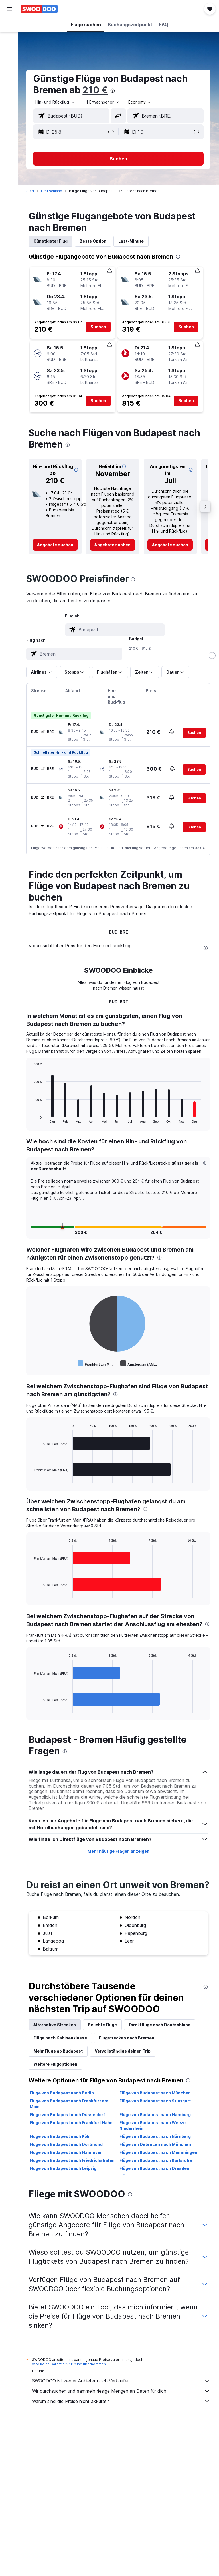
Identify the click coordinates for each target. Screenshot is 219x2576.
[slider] (212, 655)
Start (32, 191)
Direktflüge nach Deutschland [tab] (161, 2053)
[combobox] (142, 102)
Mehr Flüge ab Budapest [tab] (60, 2079)
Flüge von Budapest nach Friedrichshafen (74, 2189)
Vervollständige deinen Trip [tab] (125, 2079)
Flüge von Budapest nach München (156, 2121)
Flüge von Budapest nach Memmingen (159, 2181)
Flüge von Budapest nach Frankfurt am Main (71, 2132)
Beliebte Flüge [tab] (104, 2053)
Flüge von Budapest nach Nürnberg (156, 2165)
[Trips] (9, 90)
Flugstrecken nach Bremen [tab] (128, 2066)
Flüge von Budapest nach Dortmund (68, 2173)
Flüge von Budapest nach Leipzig (65, 2197)
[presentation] (114, 90)
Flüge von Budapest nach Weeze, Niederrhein (154, 2154)
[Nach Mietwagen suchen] (9, 50)
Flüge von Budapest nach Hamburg (156, 2143)
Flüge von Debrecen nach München (156, 2173)
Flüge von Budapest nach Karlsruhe (157, 2189)
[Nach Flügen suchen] (9, 26)
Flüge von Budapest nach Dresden (155, 2197)
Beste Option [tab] (95, 241)
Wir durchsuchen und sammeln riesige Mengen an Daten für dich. (122, 2419)
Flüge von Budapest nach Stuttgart (156, 2129)
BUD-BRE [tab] (119, 936)
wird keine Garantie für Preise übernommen (71, 2393)
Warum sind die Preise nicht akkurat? (122, 2430)
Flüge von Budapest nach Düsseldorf (69, 2143)
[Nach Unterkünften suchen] (9, 38)
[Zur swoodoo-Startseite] (39, 9)
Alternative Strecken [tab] (56, 2053)
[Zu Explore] (9, 74)
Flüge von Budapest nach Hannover (68, 2181)
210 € (97, 90)
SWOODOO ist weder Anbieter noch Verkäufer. (122, 2409)
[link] (56, 545)
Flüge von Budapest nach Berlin (64, 2121)
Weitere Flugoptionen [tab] (57, 2092)
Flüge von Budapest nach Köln (62, 2165)
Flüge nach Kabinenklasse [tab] (62, 2066)
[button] (9, 9)
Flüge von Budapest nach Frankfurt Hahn (73, 2151)
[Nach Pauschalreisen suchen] (9, 62)
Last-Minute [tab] (133, 241)
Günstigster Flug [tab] (52, 241)
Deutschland (53, 191)
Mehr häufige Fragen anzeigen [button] (119, 1868)
